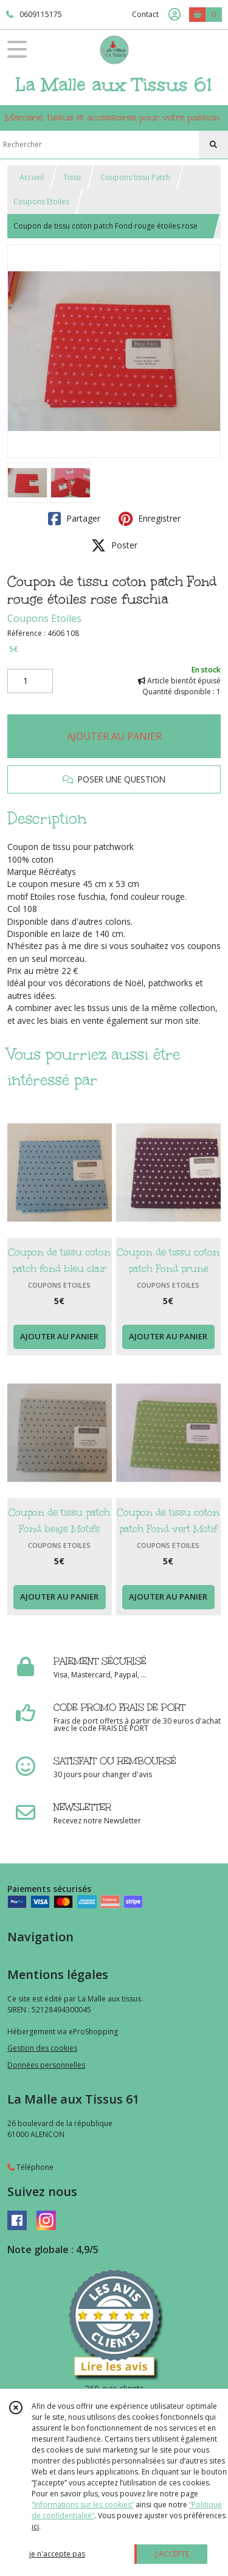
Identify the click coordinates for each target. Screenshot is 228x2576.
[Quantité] (30, 681)
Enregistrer (150, 518)
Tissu (72, 177)
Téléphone (30, 2167)
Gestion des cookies (42, 2048)
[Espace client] (174, 14)
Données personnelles (46, 2065)
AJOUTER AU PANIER (114, 736)
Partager (74, 518)
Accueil (31, 177)
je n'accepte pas (57, 2554)
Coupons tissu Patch (135, 177)
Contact (145, 14)
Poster (114, 545)
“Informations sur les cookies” (83, 2504)
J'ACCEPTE (172, 2554)
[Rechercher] (213, 145)
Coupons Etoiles (41, 201)
